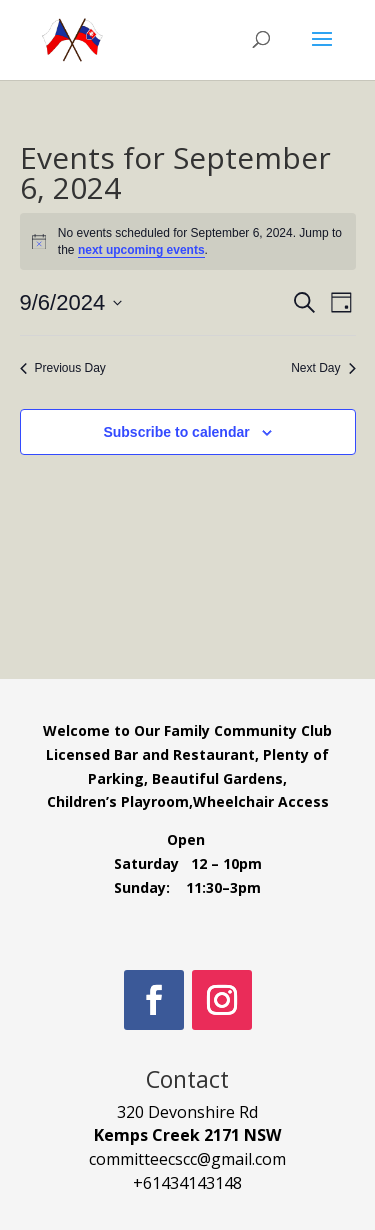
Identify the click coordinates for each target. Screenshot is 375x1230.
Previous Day (63, 368)
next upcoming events (141, 250)
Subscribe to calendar (176, 432)
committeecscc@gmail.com (187, 1159)
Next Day (323, 368)
